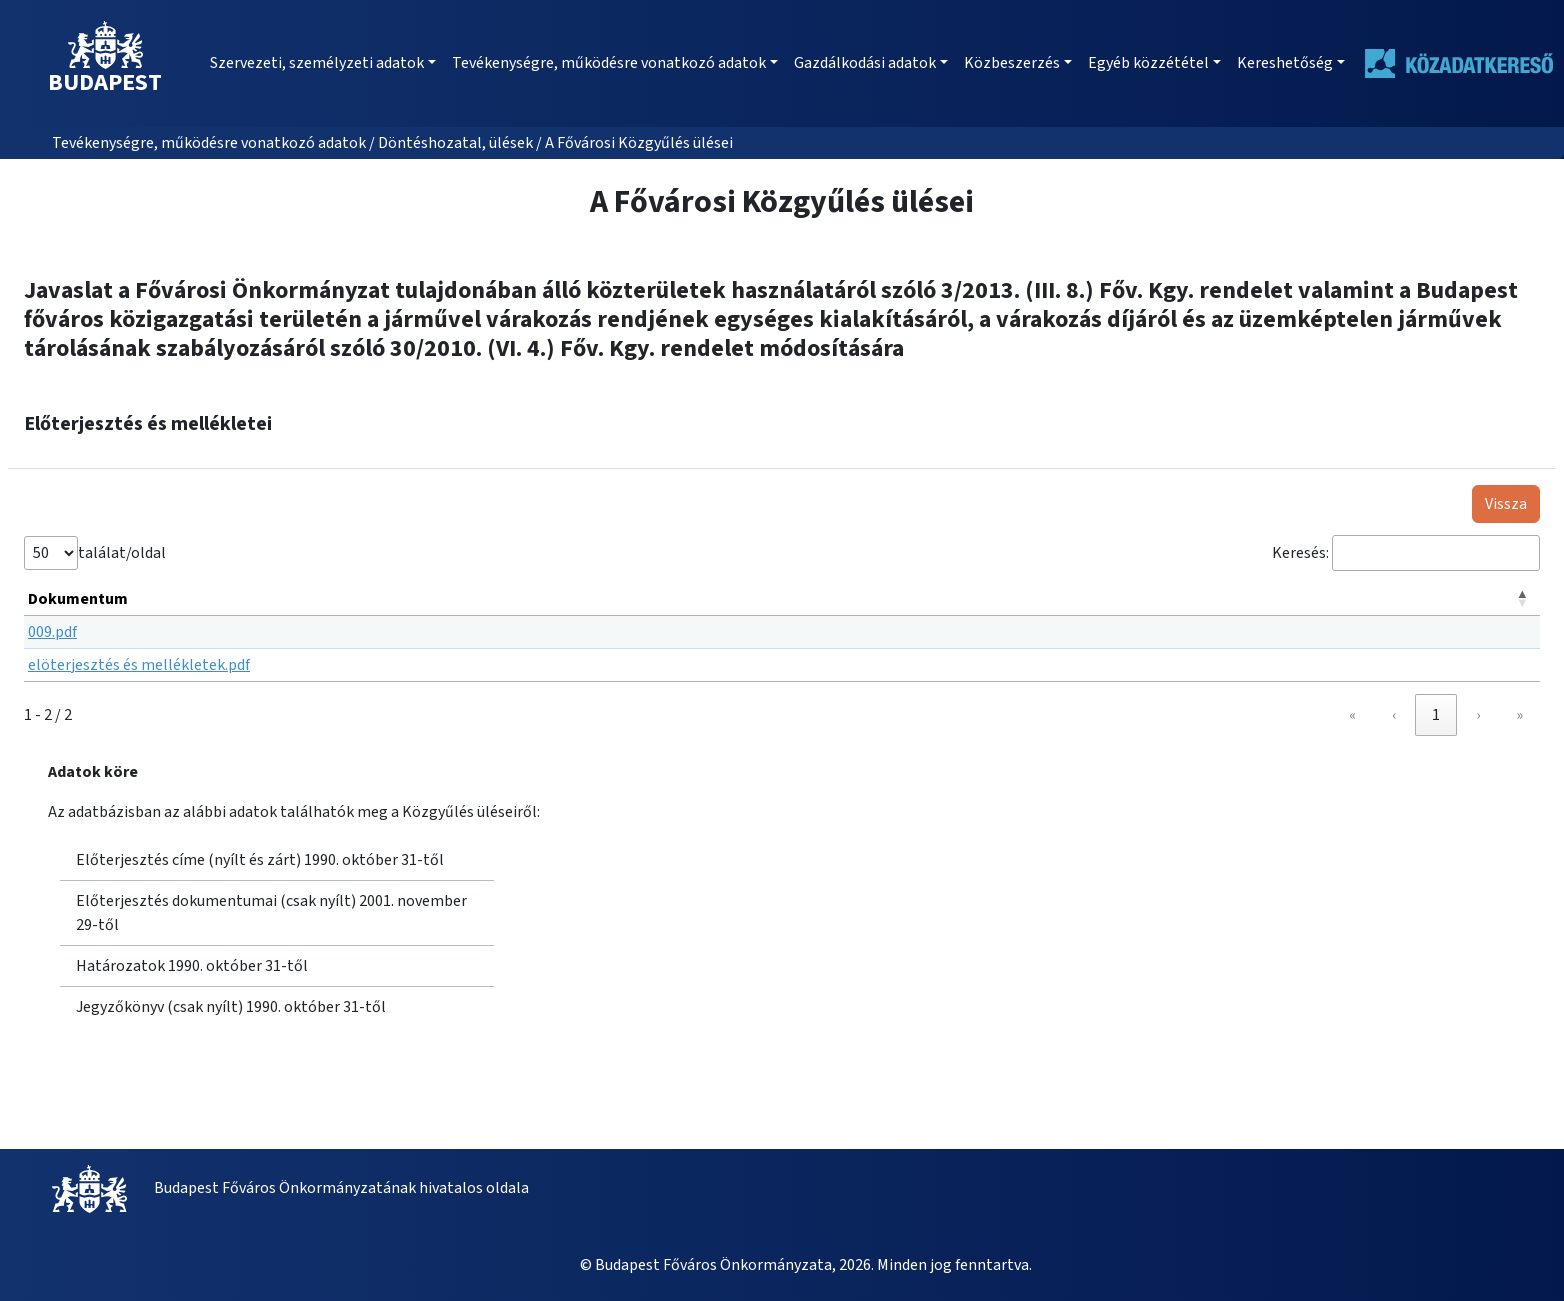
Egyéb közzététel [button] (1148, 63)
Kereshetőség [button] (1285, 63)
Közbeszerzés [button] (1012, 63)
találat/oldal (122, 553)
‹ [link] (1394, 715)
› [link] (1478, 715)
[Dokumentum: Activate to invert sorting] (782, 599)
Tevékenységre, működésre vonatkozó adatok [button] (609, 63)
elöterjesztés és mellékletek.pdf (139, 665)
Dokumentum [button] (78, 599)
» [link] (1519, 715)
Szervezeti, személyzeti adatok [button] (317, 63)
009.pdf (52, 632)
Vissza (1506, 504)
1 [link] (1436, 715)
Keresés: (1300, 553)
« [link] (1352, 715)
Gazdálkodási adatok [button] (865, 63)
